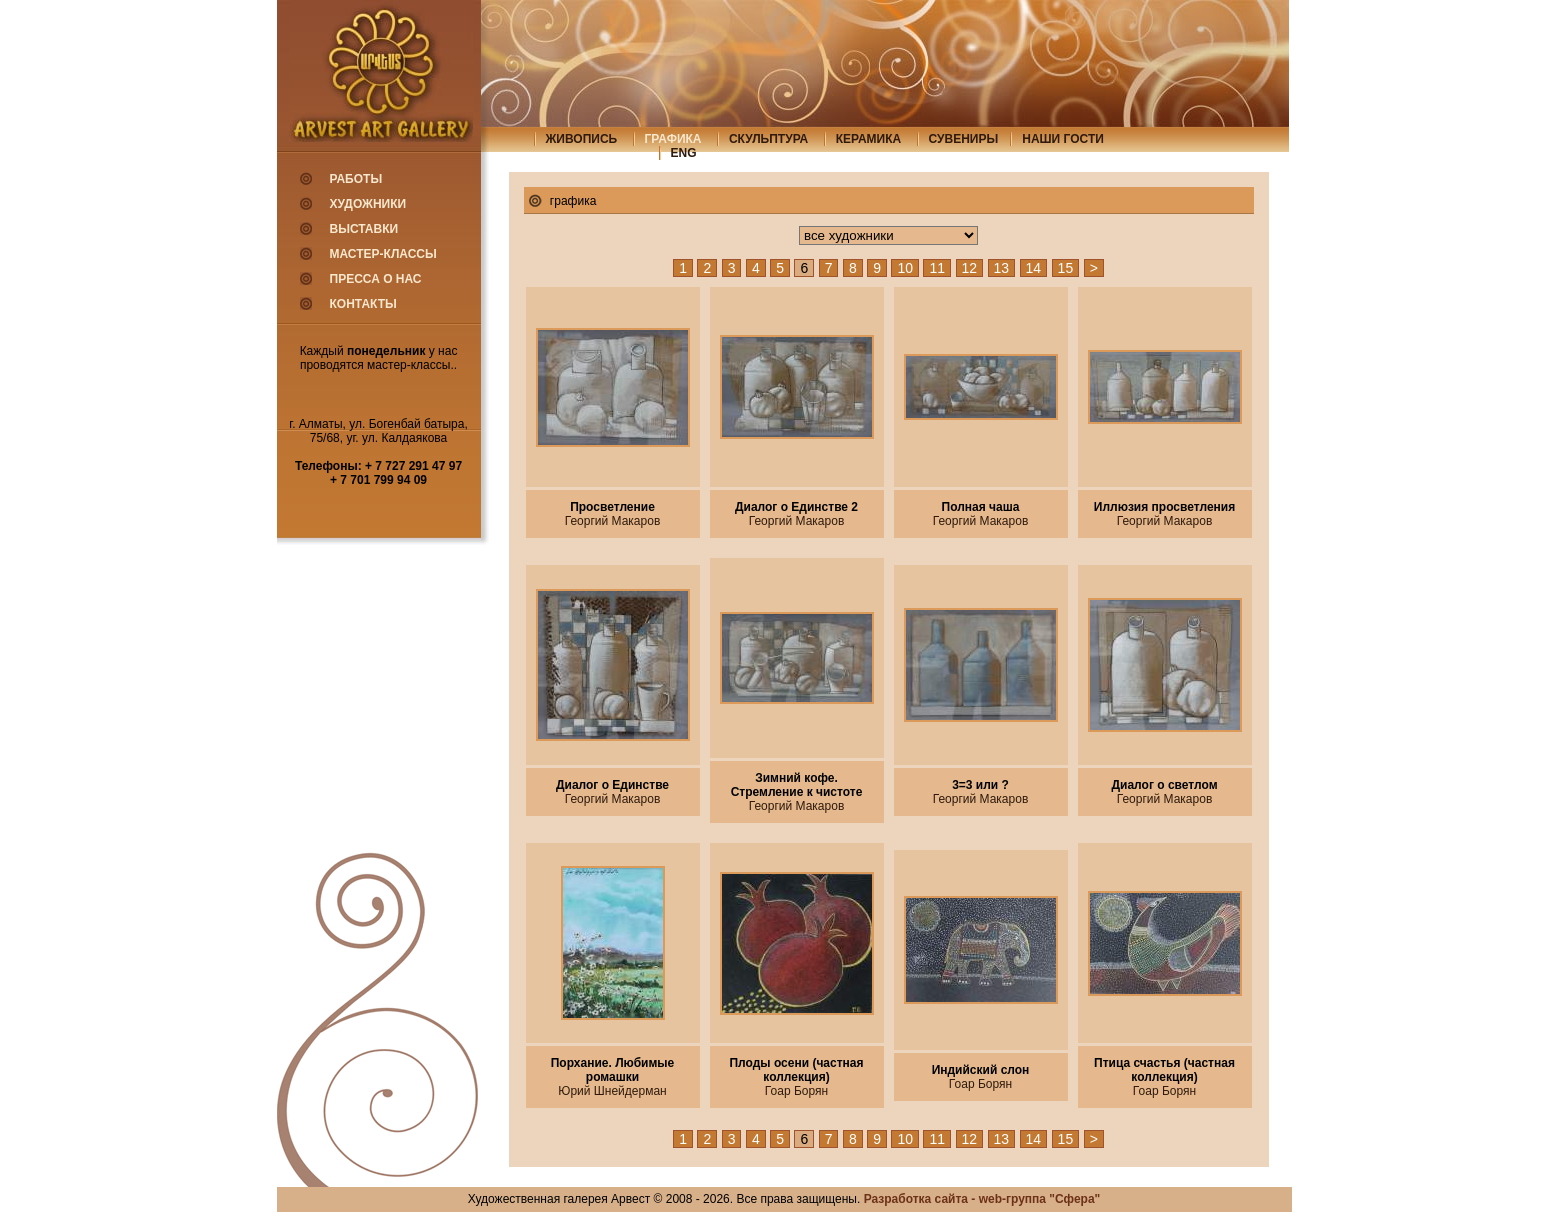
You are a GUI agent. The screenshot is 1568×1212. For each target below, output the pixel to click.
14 (1034, 268)
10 (905, 268)
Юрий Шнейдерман (612, 1091)
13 (1002, 268)
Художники (368, 204)
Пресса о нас (376, 279)
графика (673, 139)
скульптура (768, 139)
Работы (356, 179)
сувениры (964, 139)
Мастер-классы (383, 254)
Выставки (364, 229)
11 (937, 268)
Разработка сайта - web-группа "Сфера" (982, 1199)
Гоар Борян (796, 1091)
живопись (582, 139)
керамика (869, 139)
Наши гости (1063, 139)
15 (1066, 268)
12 (970, 268)
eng (684, 153)
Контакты (363, 304)
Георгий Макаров (613, 521)
